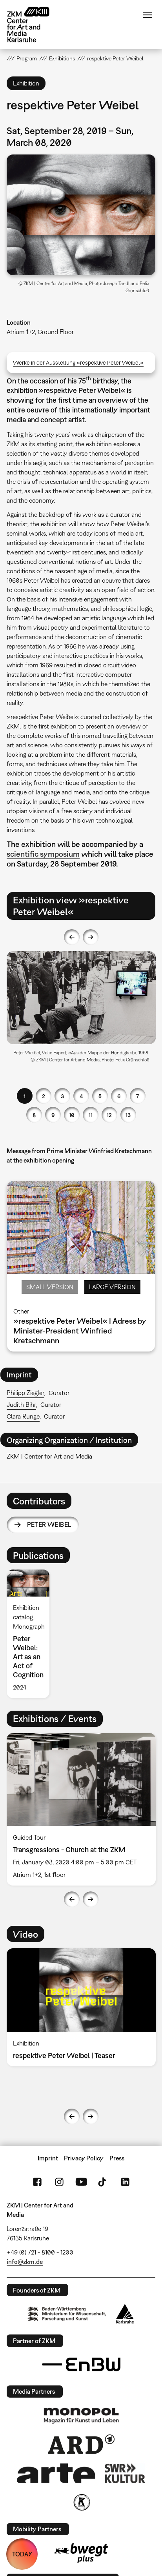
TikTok (103, 2182)
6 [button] (118, 1096)
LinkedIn (125, 2182)
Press (116, 2158)
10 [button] (72, 1115)
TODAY (22, 2554)
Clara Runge (23, 1416)
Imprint (48, 2158)
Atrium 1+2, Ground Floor (40, 331)
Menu (147, 15)
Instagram (59, 2182)
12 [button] (109, 1115)
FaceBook (37, 2182)
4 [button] (81, 1096)
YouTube (81, 2182)
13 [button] (128, 1115)
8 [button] (34, 1115)
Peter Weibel (49, 1524)
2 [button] (43, 1096)
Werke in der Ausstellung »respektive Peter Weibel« (78, 362)
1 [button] (24, 1096)
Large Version (112, 1286)
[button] (81, 214)
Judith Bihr (21, 1404)
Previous (72, 937)
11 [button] (91, 1115)
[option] (81, 1009)
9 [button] (53, 1115)
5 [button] (100, 1096)
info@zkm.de (25, 2261)
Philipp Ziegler (25, 1392)
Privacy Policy (84, 2158)
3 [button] (62, 1096)
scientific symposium (43, 853)
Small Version (49, 1286)
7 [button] (137, 1096)
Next (90, 937)
